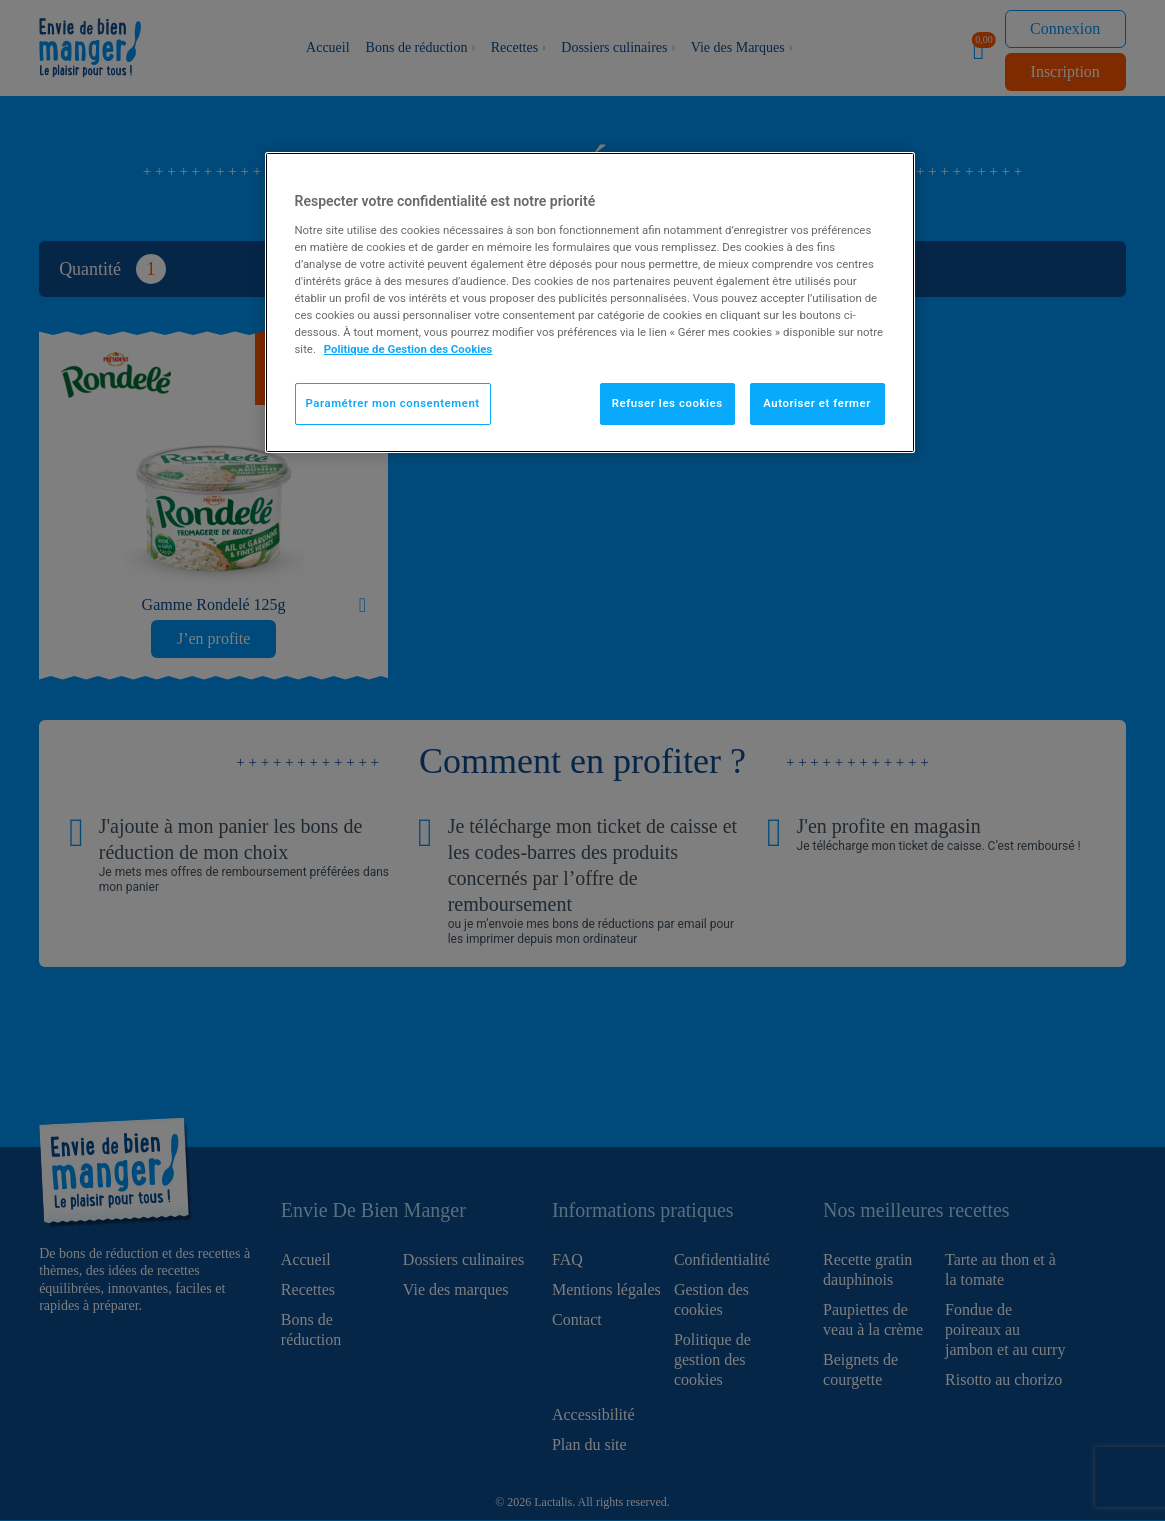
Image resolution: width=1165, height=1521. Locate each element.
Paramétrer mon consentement (393, 403)
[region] (590, 302)
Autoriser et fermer (817, 403)
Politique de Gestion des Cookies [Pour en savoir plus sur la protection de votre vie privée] (408, 349)
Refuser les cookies (667, 403)
